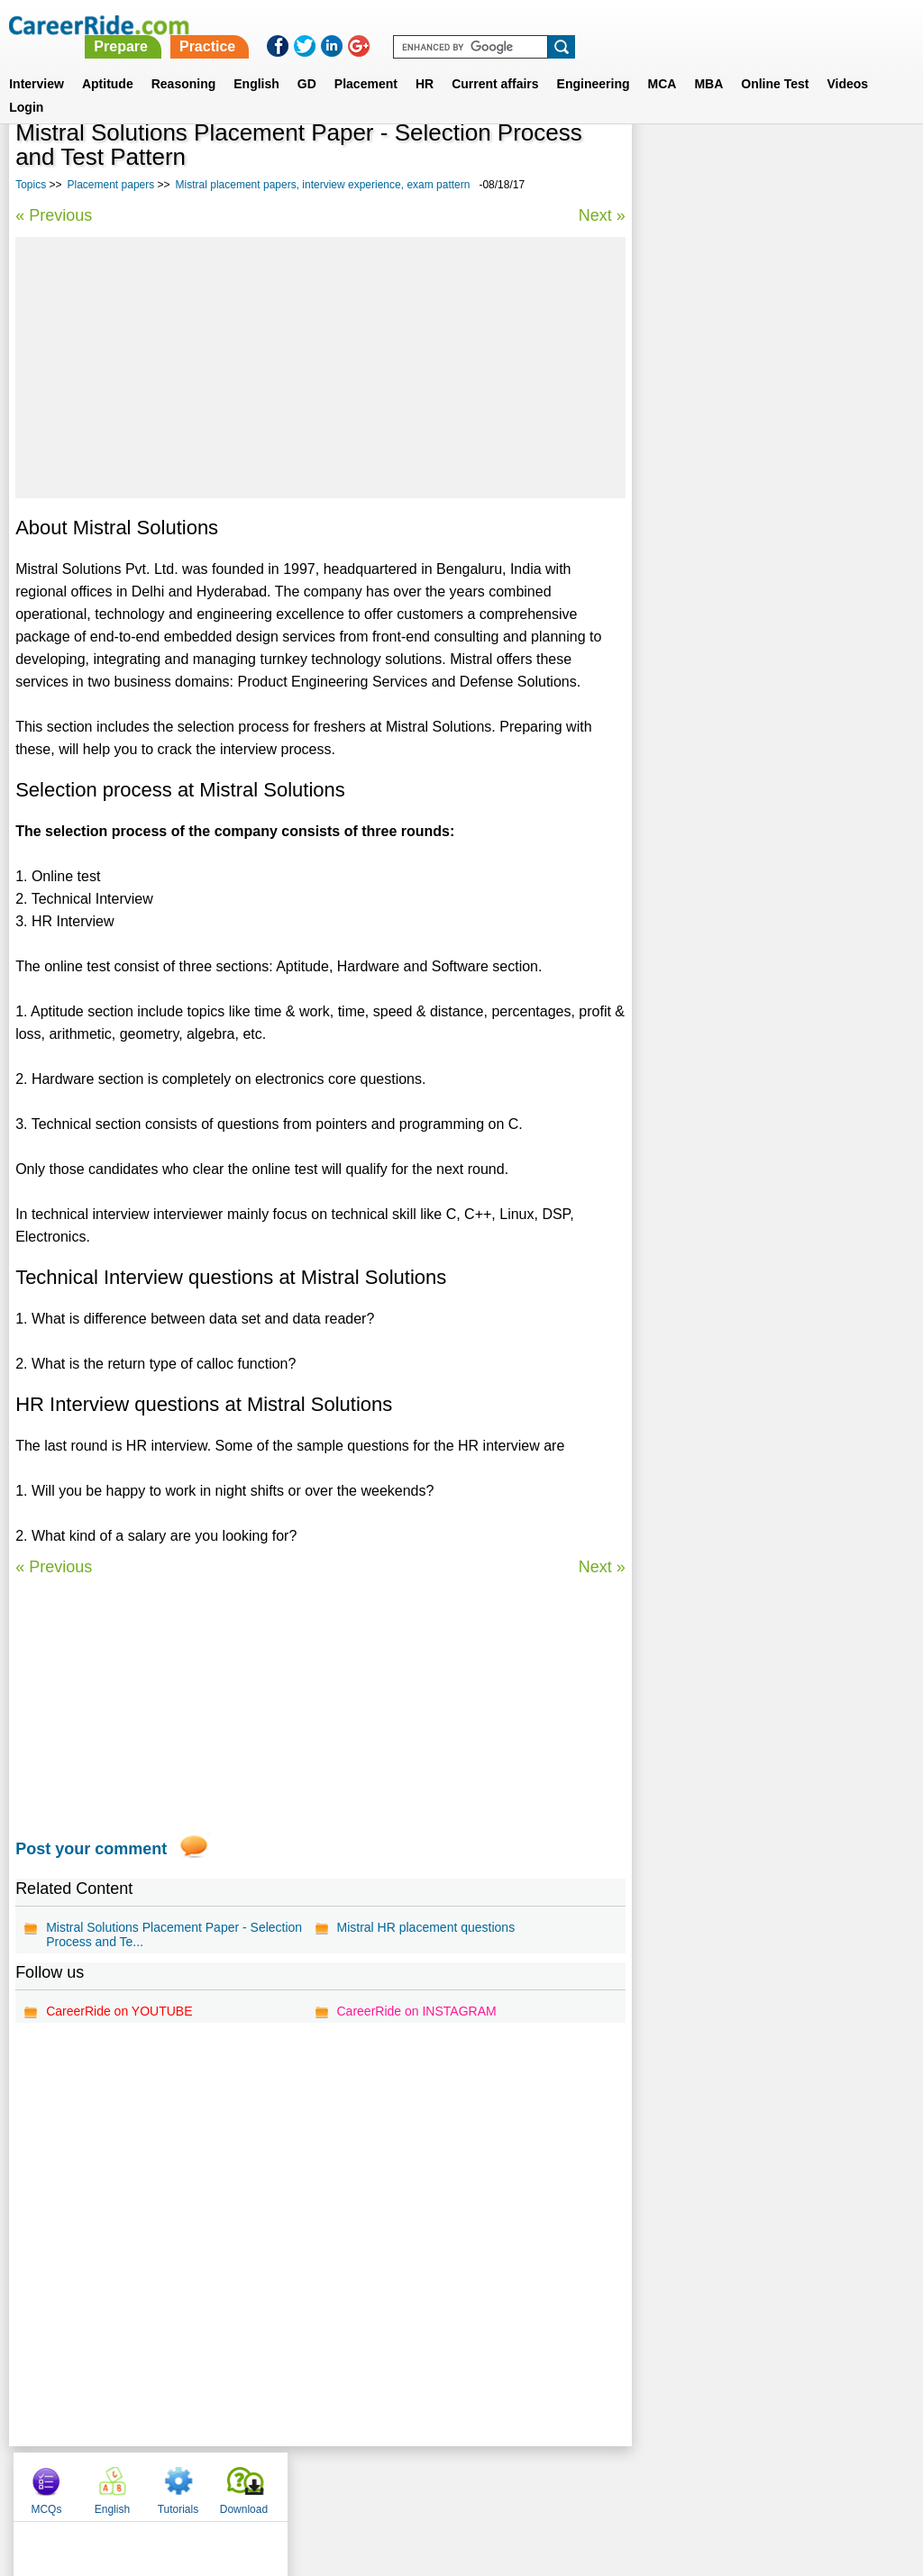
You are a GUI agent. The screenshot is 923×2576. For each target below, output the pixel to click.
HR (425, 62)
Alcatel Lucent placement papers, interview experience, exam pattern (769, 703)
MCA (662, 62)
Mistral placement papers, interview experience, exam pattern (323, 184)
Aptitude (107, 62)
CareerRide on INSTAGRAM (416, 2011)
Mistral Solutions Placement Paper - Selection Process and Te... (174, 1934)
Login (26, 85)
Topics (30, 184)
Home (238, 2482)
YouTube (589, 2482)
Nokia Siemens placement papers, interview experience (770, 608)
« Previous (53, 215)
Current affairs (495, 62)
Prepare (460, 24)
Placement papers (111, 184)
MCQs (668, 162)
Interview (36, 62)
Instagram (659, 2482)
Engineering (593, 62)
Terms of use (453, 2482)
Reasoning (183, 62)
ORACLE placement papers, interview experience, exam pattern (754, 560)
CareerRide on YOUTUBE (119, 2011)
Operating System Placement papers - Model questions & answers (754, 655)
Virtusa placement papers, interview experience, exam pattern (749, 464)
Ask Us (527, 2482)
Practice (545, 24)
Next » (601, 215)
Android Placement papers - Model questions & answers (745, 512)
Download (866, 162)
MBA (708, 62)
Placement (366, 62)
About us (298, 2482)
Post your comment (91, 1849)
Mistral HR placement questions (425, 1927)
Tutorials (800, 162)
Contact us (370, 2482)
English (256, 62)
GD (306, 62)
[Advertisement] (320, 367)
